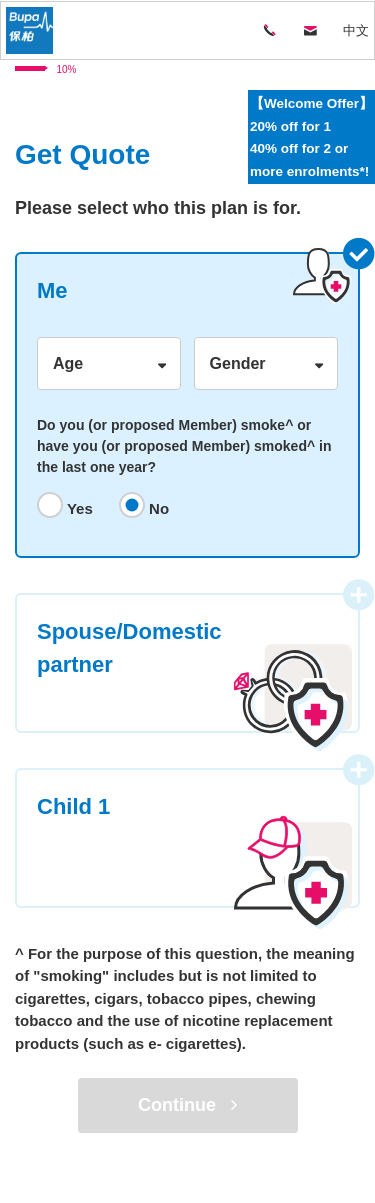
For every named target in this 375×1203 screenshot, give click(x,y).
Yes (78, 508)
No (157, 508)
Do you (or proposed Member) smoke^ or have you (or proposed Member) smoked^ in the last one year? (184, 446)
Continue (187, 1105)
